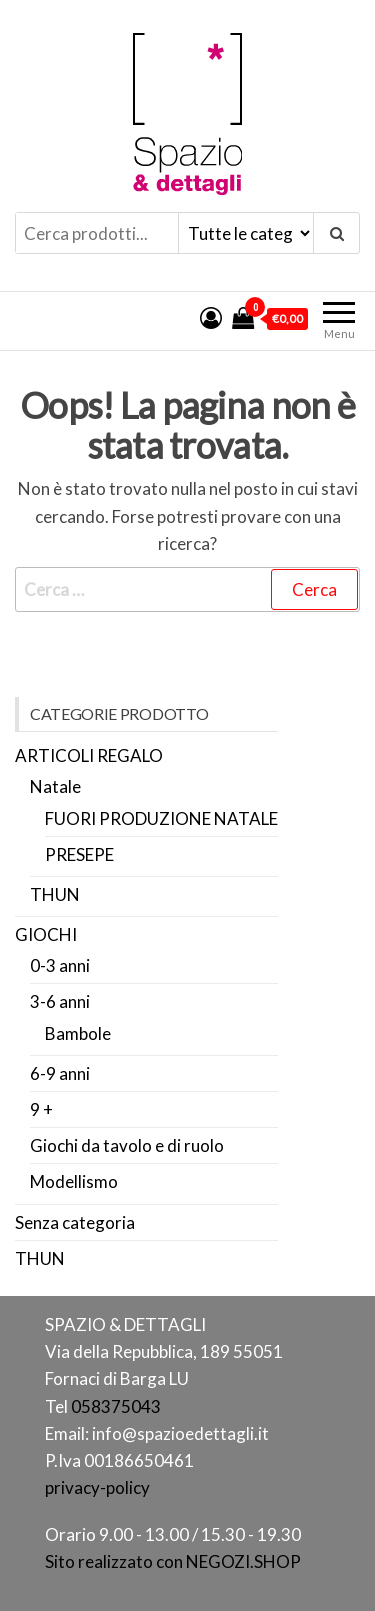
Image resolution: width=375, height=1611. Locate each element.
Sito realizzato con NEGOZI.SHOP (173, 1561)
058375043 (116, 1406)
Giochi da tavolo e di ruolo (127, 1145)
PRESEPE (79, 854)
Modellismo (74, 1181)
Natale (55, 786)
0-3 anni (60, 965)
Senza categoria (75, 1222)
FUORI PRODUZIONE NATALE (161, 818)
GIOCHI (46, 934)
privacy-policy (97, 1487)
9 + (41, 1109)
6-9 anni (60, 1073)
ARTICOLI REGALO (89, 755)
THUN (55, 894)
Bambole (78, 1033)
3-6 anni (60, 1001)
